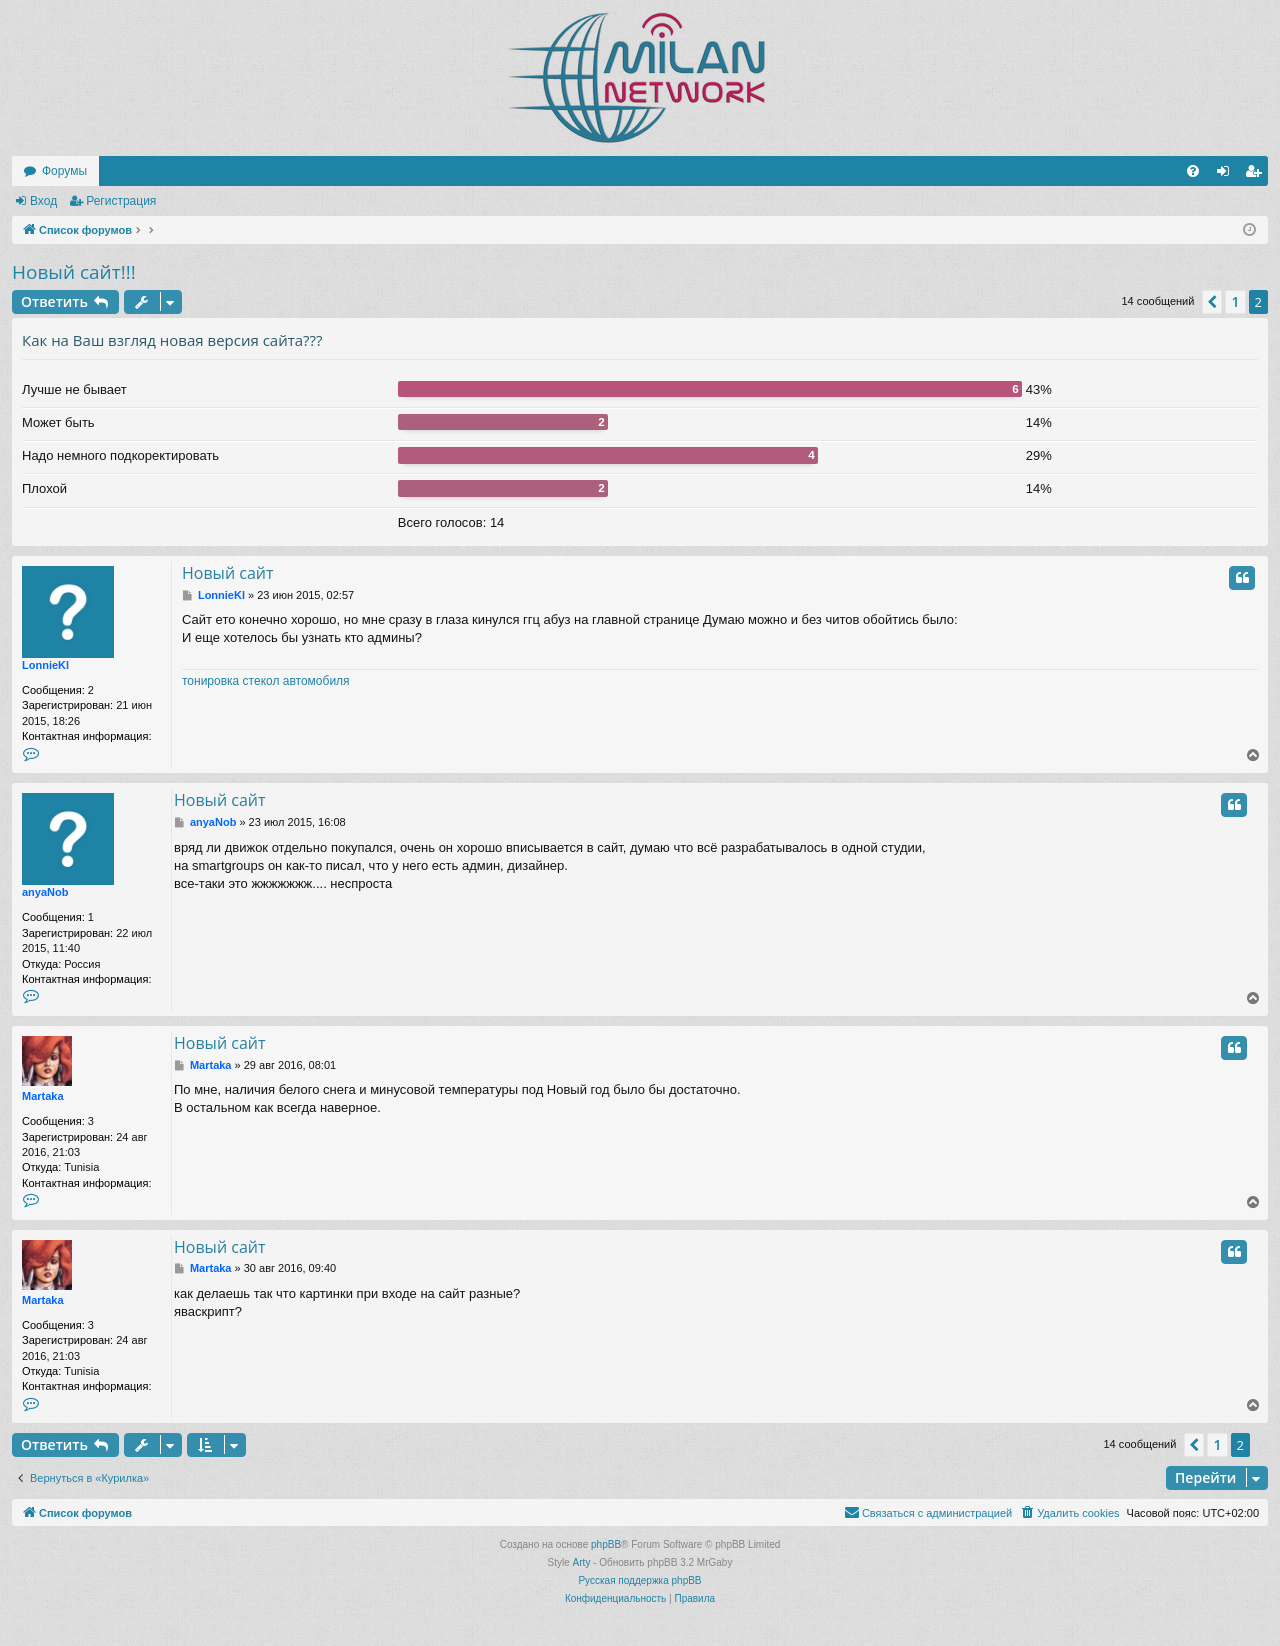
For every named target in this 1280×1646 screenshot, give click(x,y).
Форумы (64, 171)
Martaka (43, 1096)
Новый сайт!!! (74, 272)
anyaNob (45, 892)
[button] (1212, 302)
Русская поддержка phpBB (639, 1580)
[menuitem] (1193, 171)
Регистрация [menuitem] (1257, 175)
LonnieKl (45, 665)
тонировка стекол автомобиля (266, 681)
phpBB (606, 1544)
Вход (43, 201)
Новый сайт (227, 573)
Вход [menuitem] (1227, 175)
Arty (582, 1562)
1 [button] (1235, 301)
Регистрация (121, 201)
